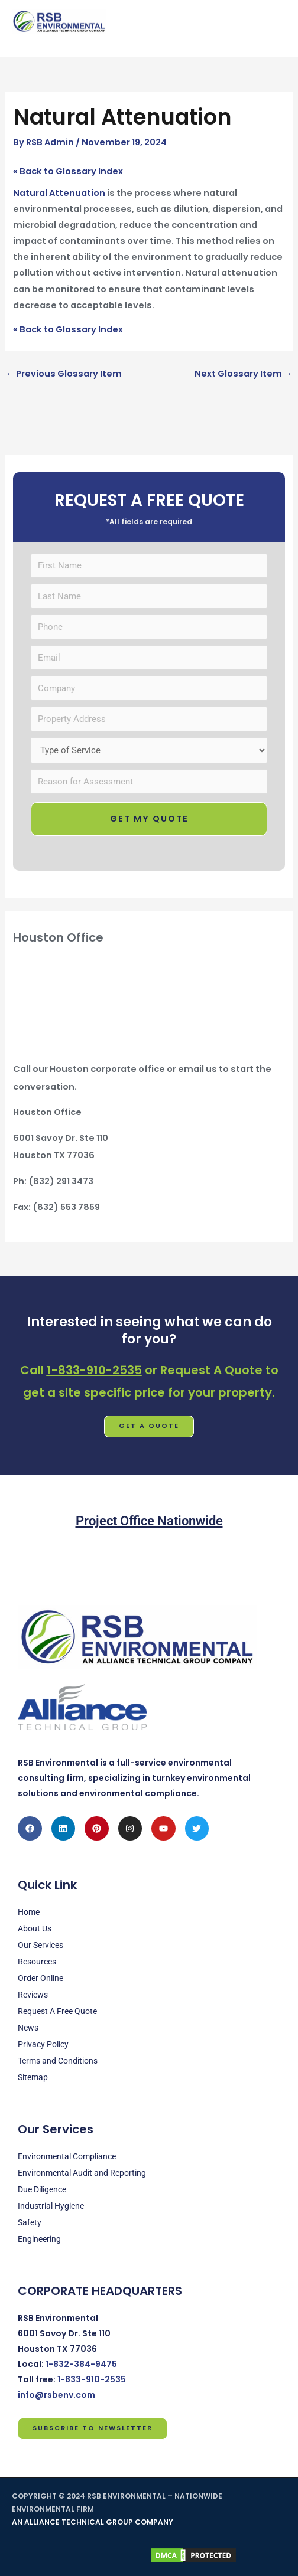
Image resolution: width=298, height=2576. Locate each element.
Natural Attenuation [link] (59, 193)
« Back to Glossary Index (68, 171)
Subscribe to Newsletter (93, 2428)
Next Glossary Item (244, 374)
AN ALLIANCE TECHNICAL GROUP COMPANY (92, 2522)
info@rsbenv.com (56, 2395)
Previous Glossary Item (64, 374)
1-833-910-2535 (94, 1370)
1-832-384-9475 (81, 2364)
